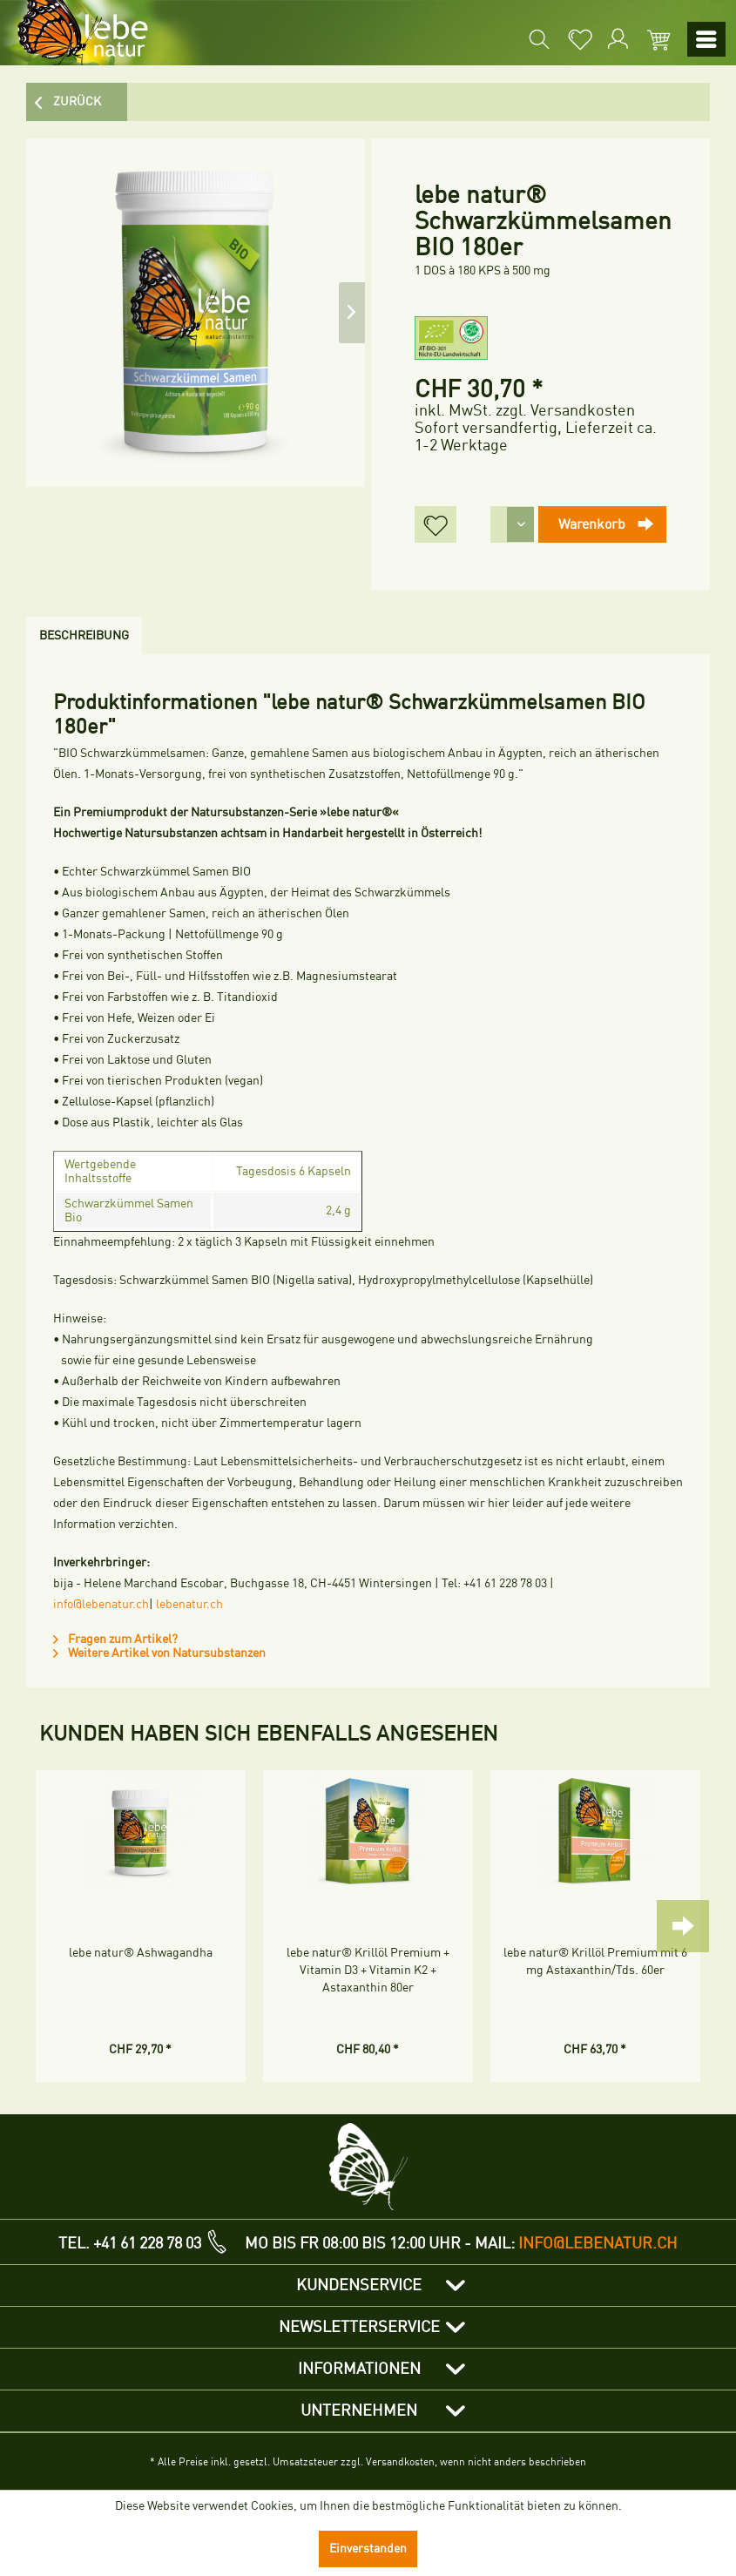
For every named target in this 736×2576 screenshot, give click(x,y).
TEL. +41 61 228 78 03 (129, 2243)
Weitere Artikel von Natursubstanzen (159, 1653)
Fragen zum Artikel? (115, 1639)
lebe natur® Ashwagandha (141, 1952)
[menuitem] (537, 39)
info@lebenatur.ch (101, 1604)
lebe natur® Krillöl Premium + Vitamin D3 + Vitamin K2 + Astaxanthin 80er (368, 1970)
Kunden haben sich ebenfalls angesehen (268, 1733)
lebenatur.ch (189, 1604)
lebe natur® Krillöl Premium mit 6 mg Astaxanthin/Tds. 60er (595, 1961)
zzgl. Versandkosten (565, 410)
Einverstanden (368, 2548)
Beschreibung (84, 635)
